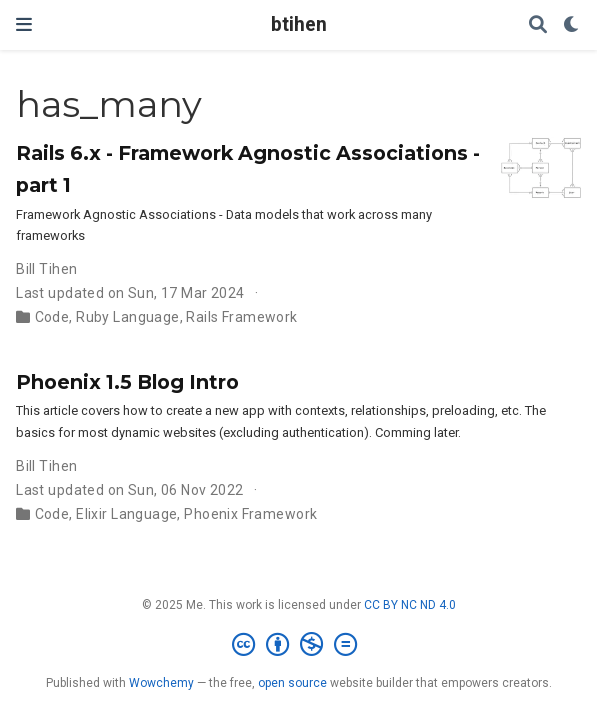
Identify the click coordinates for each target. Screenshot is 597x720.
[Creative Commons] (298, 645)
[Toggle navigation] (24, 24)
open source (292, 683)
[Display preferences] (572, 25)
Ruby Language (127, 317)
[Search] (538, 25)
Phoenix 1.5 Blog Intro (127, 382)
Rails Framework (241, 317)
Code (52, 317)
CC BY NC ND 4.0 (410, 605)
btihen (299, 24)
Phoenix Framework (250, 514)
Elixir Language (126, 514)
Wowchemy (161, 683)
